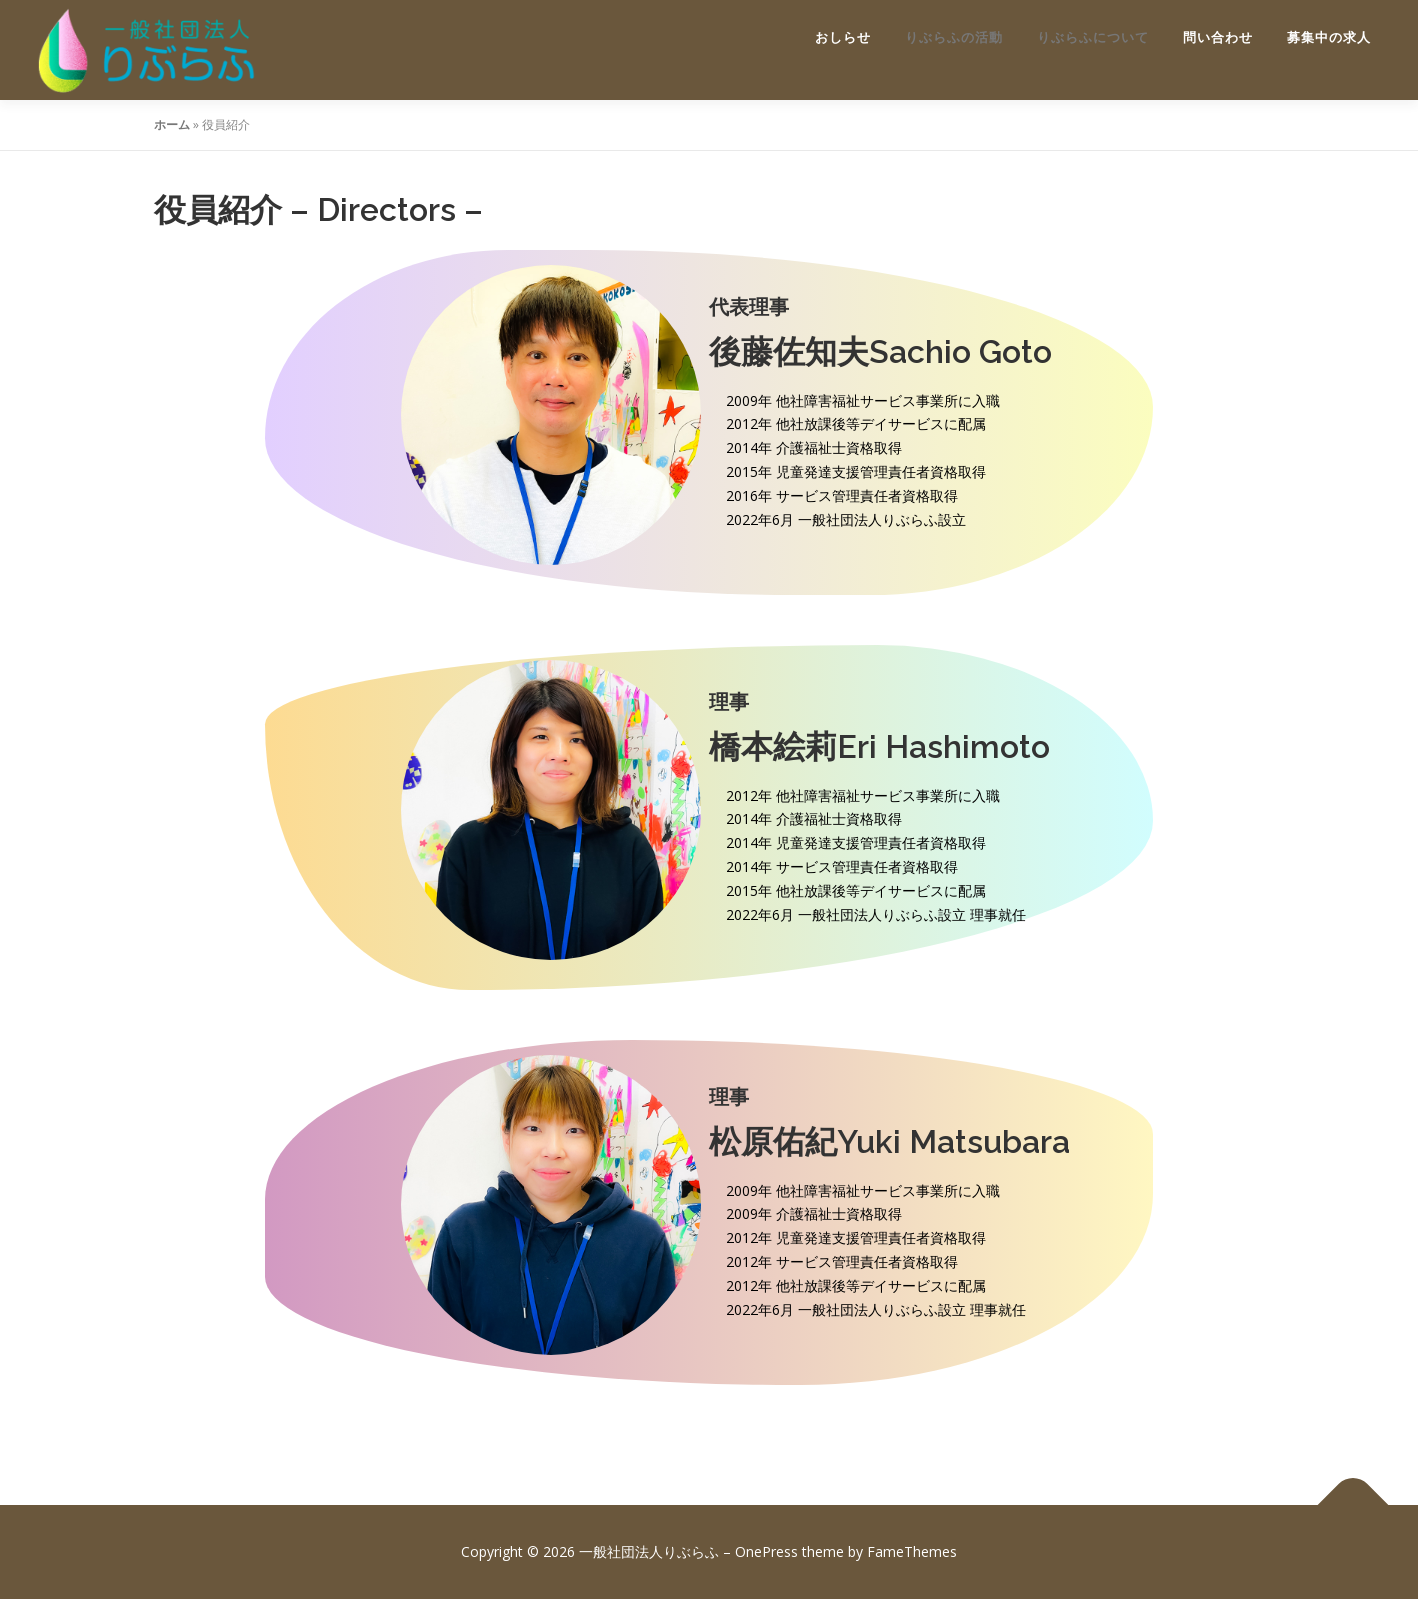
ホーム (172, 124)
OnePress (766, 1551)
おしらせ (843, 37)
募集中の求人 (1329, 37)
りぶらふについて (1093, 37)
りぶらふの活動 (954, 37)
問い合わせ (1218, 37)
